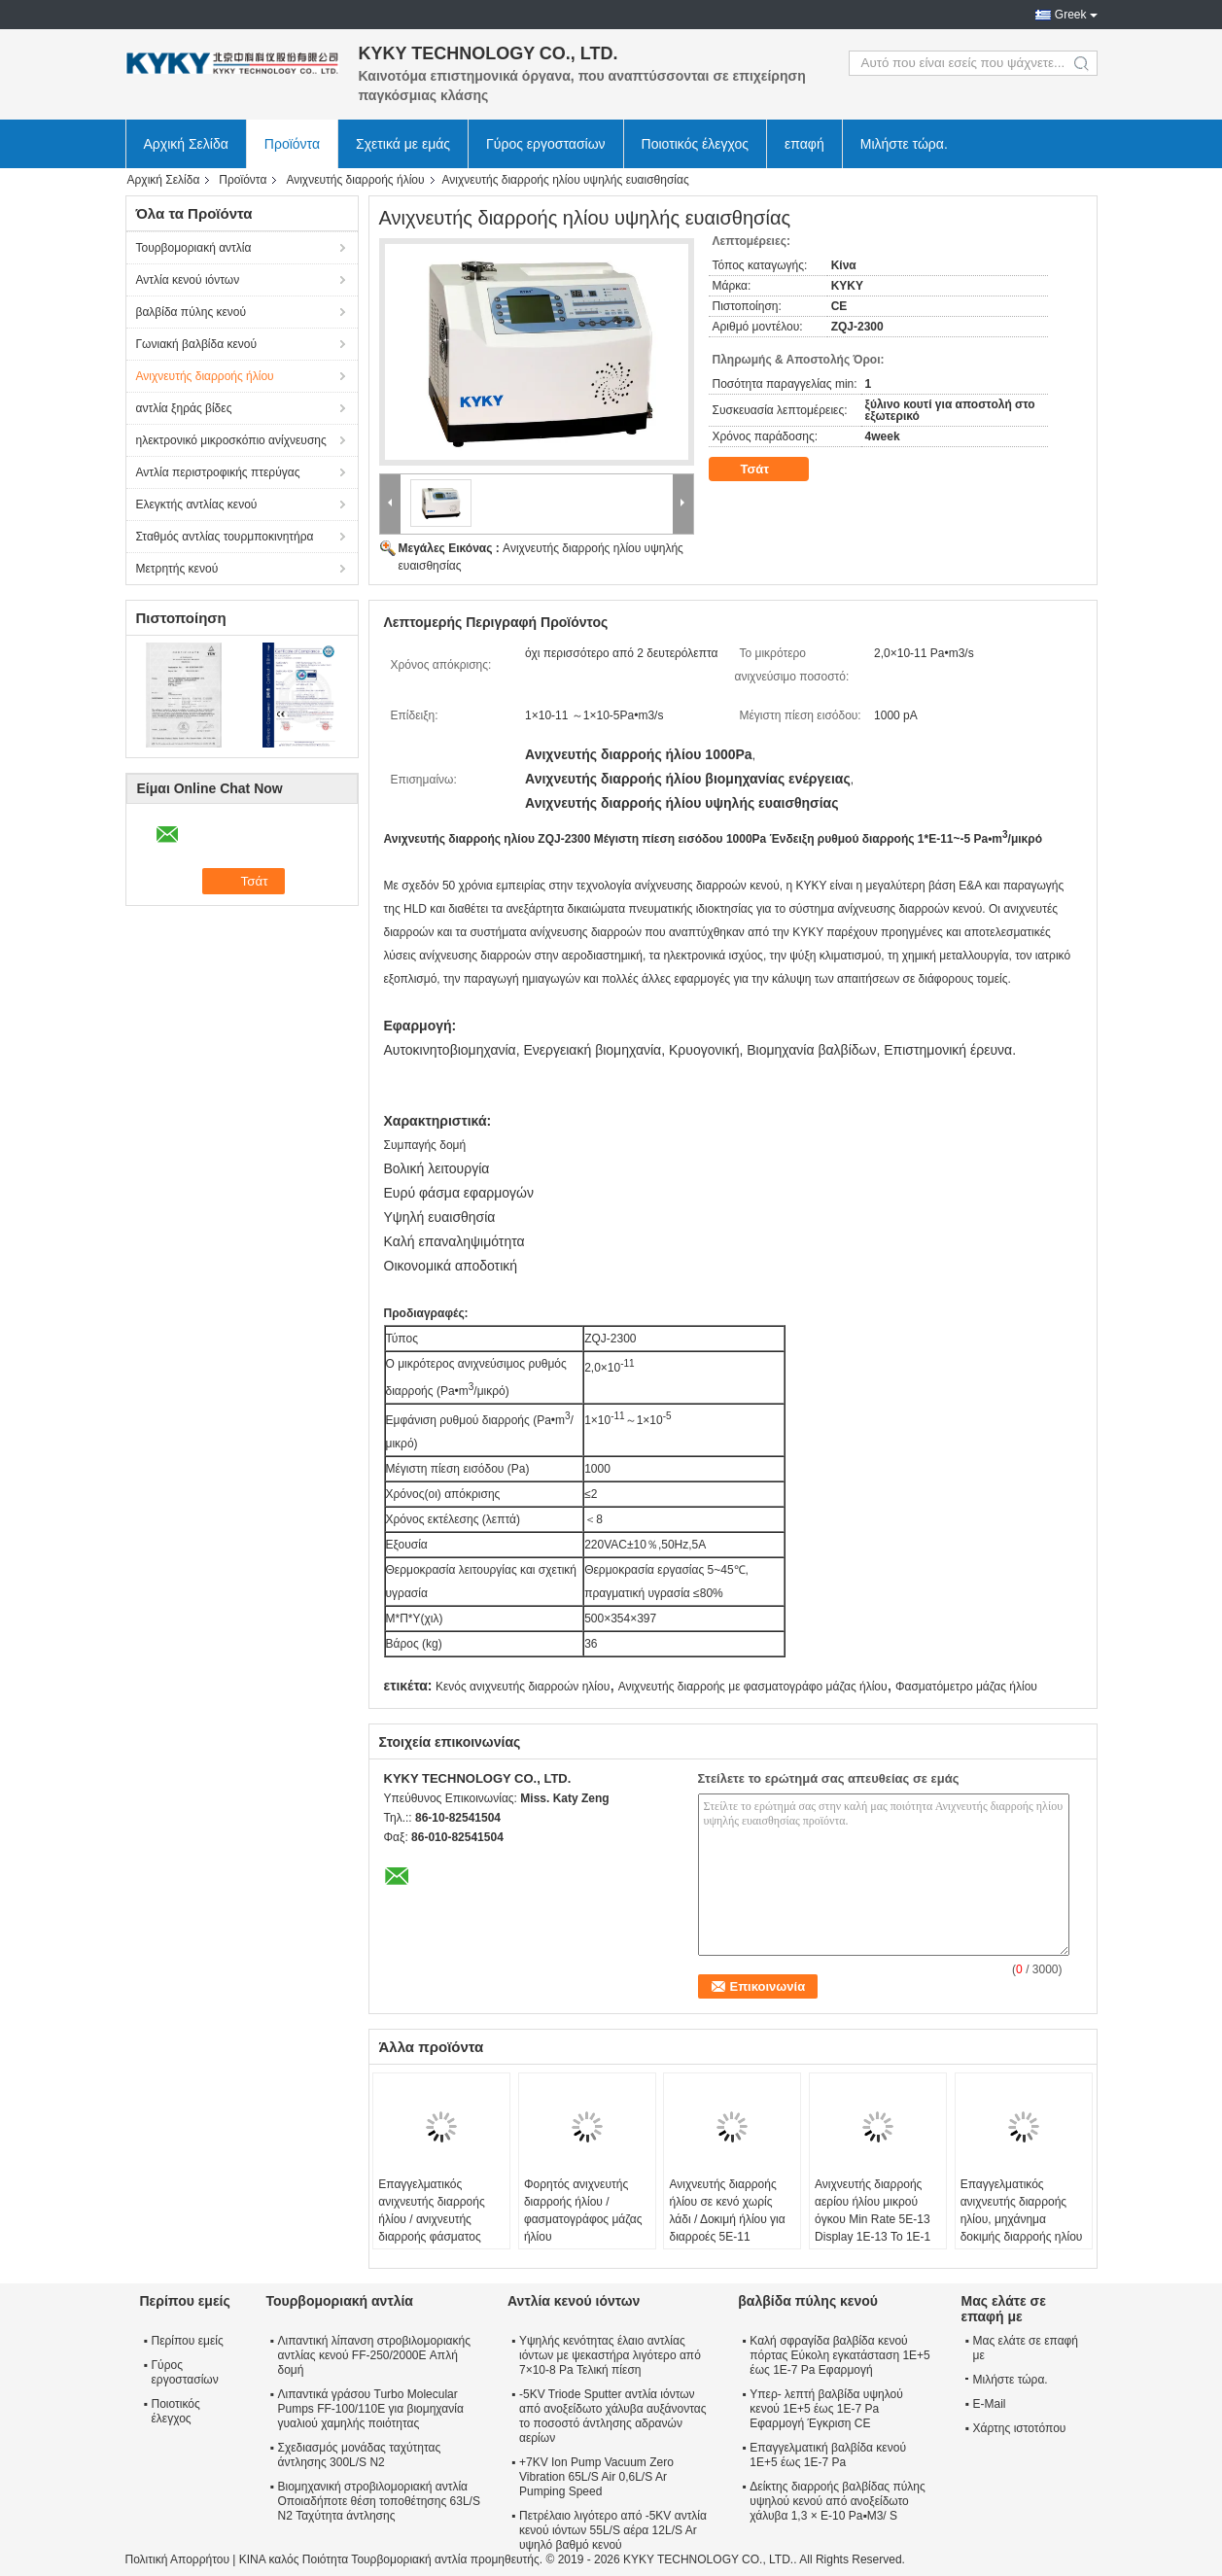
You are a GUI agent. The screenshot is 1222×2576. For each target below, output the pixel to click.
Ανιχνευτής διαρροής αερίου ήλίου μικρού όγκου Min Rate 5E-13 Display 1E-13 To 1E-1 (872, 2210)
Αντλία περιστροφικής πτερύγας (218, 472)
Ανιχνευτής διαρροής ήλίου (355, 180)
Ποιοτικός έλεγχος (695, 144)
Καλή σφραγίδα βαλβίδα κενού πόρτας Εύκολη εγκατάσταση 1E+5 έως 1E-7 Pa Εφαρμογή (839, 2355)
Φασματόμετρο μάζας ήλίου (966, 1686)
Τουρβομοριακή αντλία (194, 248)
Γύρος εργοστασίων (546, 144)
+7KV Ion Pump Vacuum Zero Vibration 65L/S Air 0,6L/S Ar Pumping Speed (596, 2476)
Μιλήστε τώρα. (904, 144)
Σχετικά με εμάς (403, 144)
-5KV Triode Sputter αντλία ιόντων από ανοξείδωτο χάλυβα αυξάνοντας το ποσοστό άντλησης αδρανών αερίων (613, 2416)
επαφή (804, 144)
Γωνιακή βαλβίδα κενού (197, 344)
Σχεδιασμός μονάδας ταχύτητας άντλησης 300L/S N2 (359, 2455)
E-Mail (989, 2404)
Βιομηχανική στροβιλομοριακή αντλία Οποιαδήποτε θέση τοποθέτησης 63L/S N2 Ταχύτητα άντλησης (379, 2501)
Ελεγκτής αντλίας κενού (197, 504)
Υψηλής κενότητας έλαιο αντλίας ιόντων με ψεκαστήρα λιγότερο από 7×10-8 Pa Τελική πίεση (610, 2355)
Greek (1071, 14)
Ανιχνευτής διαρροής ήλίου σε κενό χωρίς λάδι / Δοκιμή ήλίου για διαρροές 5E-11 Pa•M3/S (727, 2219)
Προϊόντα (292, 144)
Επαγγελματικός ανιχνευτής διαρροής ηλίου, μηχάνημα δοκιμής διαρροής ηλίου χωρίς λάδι (1021, 2219)
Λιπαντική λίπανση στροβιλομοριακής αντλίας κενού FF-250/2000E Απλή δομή (374, 2355)
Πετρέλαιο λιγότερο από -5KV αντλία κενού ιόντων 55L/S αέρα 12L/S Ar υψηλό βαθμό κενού (613, 2530)
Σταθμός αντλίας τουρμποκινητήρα (225, 536)
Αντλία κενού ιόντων (188, 280)
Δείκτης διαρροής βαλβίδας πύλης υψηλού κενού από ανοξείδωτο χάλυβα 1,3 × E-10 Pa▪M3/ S (837, 2501)
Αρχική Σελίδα (186, 144)
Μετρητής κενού (177, 568)
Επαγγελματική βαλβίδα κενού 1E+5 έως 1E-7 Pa (828, 2455)
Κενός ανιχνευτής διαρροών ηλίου (523, 1686)
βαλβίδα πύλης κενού (191, 312)
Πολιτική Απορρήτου (177, 2559)
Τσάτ (768, 469)
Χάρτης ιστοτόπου (1019, 2428)
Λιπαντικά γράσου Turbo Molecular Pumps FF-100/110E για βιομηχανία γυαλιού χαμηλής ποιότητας (371, 2408)
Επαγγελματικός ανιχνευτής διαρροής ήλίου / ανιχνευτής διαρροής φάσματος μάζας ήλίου (431, 2219)
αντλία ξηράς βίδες (184, 408)
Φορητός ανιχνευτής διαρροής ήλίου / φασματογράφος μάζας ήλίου (583, 2210)
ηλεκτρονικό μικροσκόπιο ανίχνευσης (231, 440)
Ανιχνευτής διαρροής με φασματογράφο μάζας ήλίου (753, 1686)
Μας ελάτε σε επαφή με (1026, 2348)
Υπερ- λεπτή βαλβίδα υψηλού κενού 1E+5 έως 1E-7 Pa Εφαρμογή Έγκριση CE (826, 2408)
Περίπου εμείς (188, 2341)
